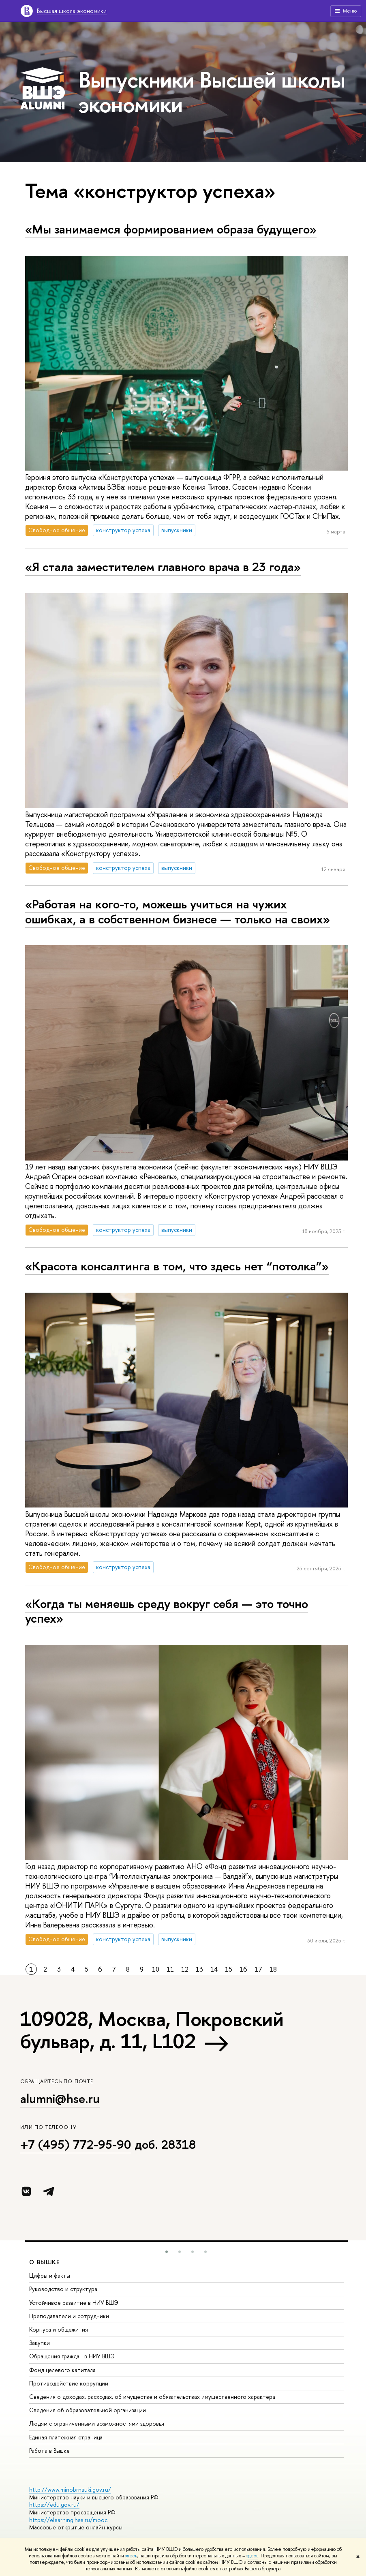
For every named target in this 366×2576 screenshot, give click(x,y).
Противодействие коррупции (68, 2383)
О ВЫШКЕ (44, 2262)
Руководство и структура (63, 2289)
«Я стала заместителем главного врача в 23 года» (163, 566)
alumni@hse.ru (60, 2098)
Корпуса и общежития (58, 2329)
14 (214, 1969)
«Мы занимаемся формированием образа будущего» (171, 229)
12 (184, 1969)
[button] (166, 2251)
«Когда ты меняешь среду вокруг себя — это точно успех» (166, 1611)
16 (243, 1969)
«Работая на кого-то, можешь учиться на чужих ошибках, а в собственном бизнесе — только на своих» (177, 911)
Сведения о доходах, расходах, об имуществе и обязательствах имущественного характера (152, 2396)
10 (155, 1969)
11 (170, 1969)
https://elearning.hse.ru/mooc (68, 2520)
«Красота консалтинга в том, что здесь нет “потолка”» (177, 1265)
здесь (131, 2555)
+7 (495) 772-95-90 (75, 2144)
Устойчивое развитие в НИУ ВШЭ (73, 2302)
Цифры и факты (49, 2275)
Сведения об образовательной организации (87, 2410)
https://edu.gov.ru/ (54, 2504)
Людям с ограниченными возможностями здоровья (96, 2423)
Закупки (39, 2343)
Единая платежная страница (66, 2437)
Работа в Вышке (49, 2450)
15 (228, 1969)
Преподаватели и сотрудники (69, 2316)
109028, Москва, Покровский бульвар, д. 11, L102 (151, 2030)
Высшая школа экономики (72, 11)
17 (258, 1969)
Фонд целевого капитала (62, 2370)
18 (273, 1969)
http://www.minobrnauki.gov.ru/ (70, 2489)
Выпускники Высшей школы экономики (211, 91)
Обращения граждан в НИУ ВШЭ (72, 2356)
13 (199, 1969)
